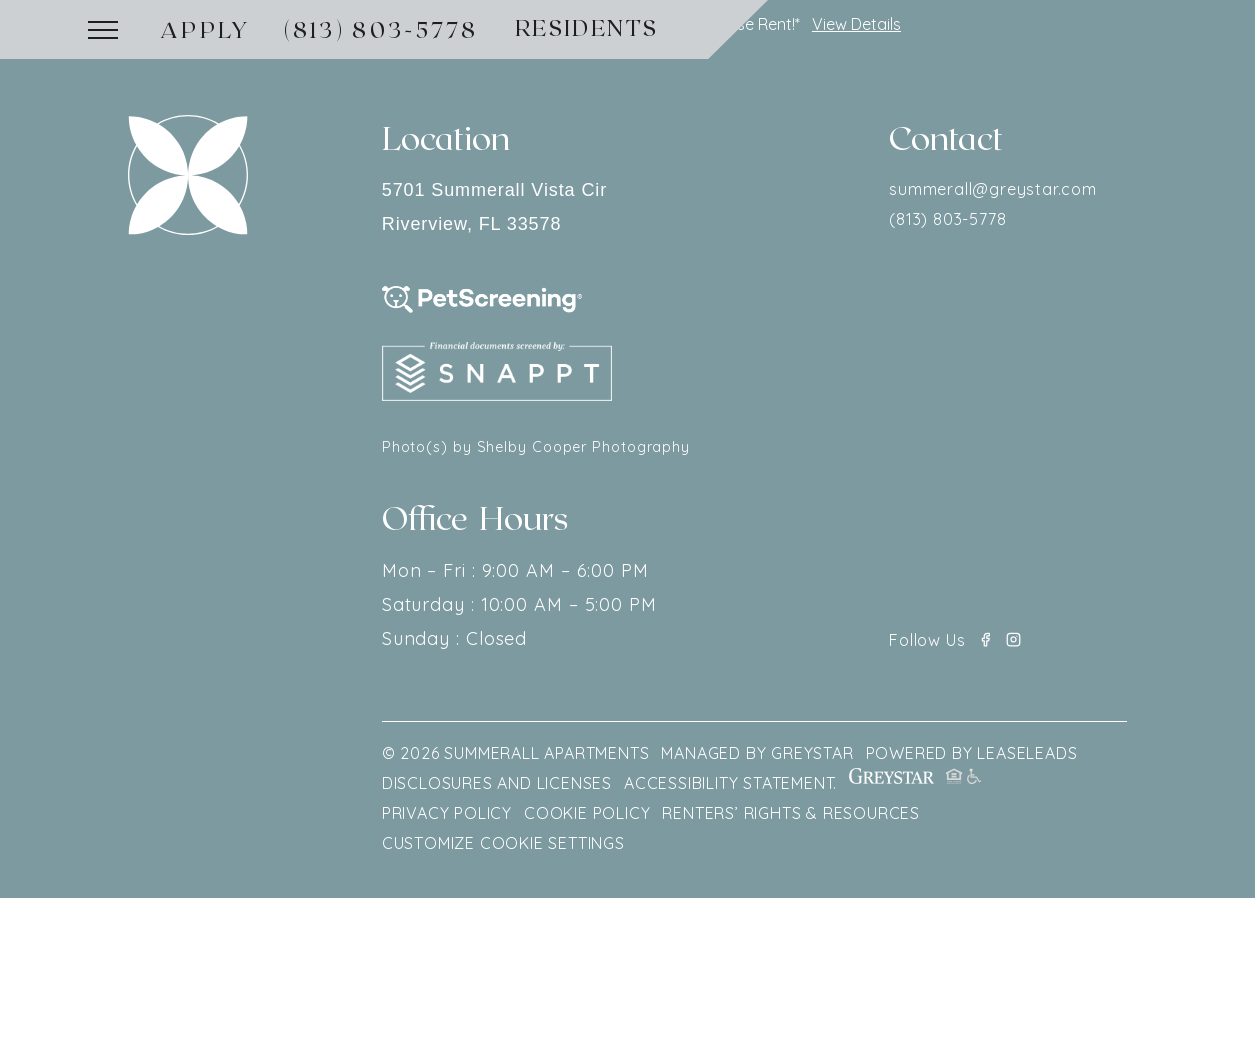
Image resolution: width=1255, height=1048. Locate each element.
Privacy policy (447, 813)
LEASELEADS (1027, 753)
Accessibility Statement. (730, 783)
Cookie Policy (587, 813)
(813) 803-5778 (381, 29)
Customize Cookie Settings (503, 843)
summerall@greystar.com (993, 189)
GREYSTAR (812, 753)
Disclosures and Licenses (497, 783)
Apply (206, 29)
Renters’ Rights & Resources (791, 813)
